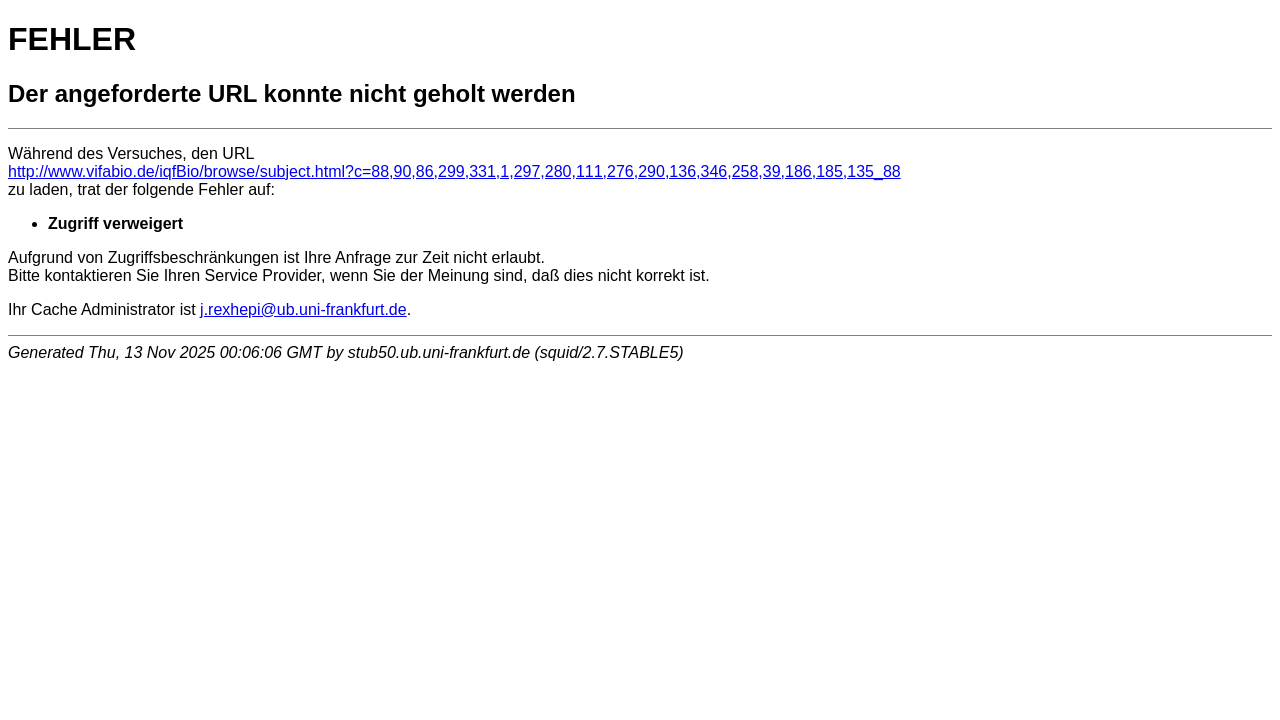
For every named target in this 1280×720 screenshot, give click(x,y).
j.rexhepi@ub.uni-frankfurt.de (303, 309)
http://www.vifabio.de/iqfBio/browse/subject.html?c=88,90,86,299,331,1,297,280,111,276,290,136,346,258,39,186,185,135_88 (454, 171)
